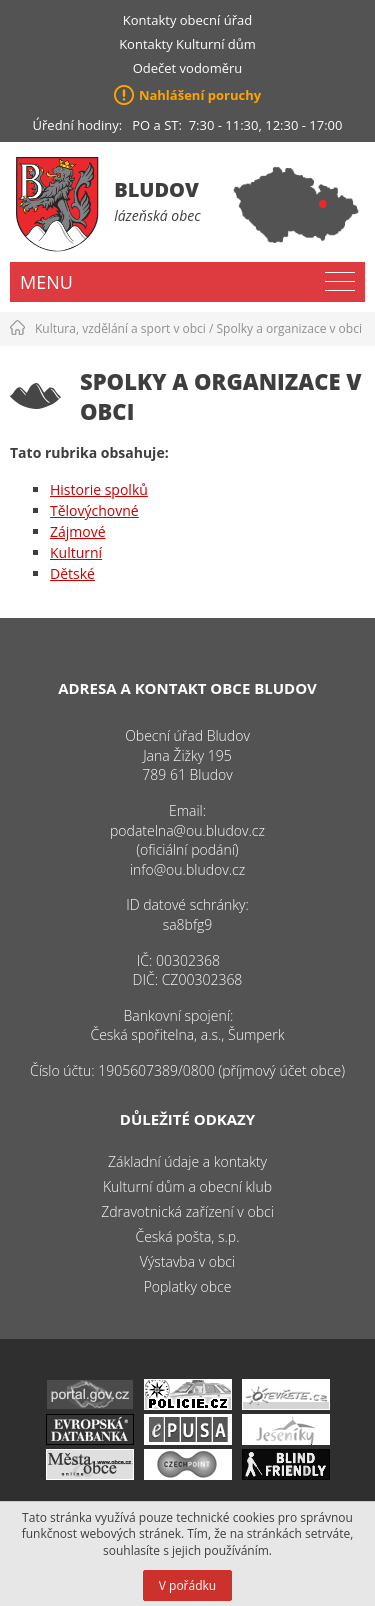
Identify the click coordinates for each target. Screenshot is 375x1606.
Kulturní (76, 552)
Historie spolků (99, 489)
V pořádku (187, 1585)
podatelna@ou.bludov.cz (187, 830)
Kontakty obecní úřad (187, 20)
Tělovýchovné (94, 510)
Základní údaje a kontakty (187, 1161)
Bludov (156, 189)
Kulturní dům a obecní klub (187, 1186)
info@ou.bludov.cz (187, 869)
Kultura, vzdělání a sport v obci (120, 328)
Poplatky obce (188, 1286)
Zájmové (78, 531)
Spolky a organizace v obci (289, 328)
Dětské (72, 573)
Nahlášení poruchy (200, 95)
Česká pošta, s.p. (187, 1236)
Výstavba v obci (187, 1261)
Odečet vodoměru (188, 68)
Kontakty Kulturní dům (187, 44)
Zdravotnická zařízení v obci (187, 1211)
